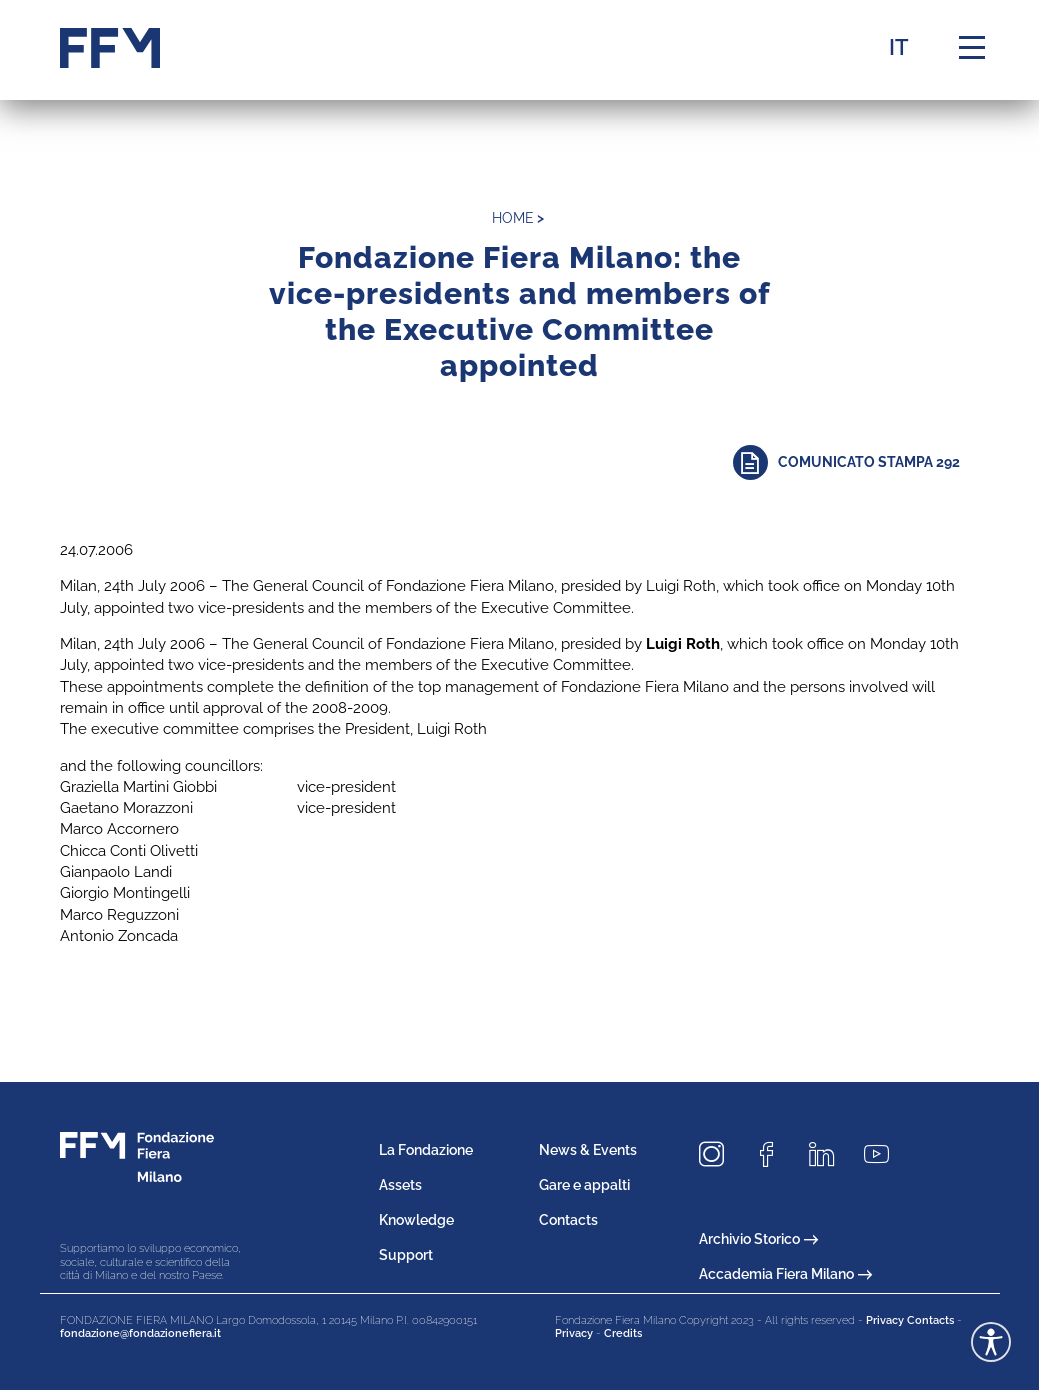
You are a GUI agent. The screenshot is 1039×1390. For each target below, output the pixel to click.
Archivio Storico (758, 1239)
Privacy (574, 1333)
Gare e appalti (584, 1185)
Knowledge (416, 1220)
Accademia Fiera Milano (785, 1274)
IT (899, 47)
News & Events (588, 1150)
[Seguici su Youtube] (884, 1154)
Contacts (568, 1220)
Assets (400, 1185)
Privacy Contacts (910, 1320)
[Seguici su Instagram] (719, 1154)
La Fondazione (426, 1150)
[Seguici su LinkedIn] (829, 1154)
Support (406, 1255)
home (513, 218)
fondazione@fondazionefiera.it (140, 1333)
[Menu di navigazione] (972, 48)
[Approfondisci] (856, 462)
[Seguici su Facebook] (774, 1154)
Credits (623, 1333)
